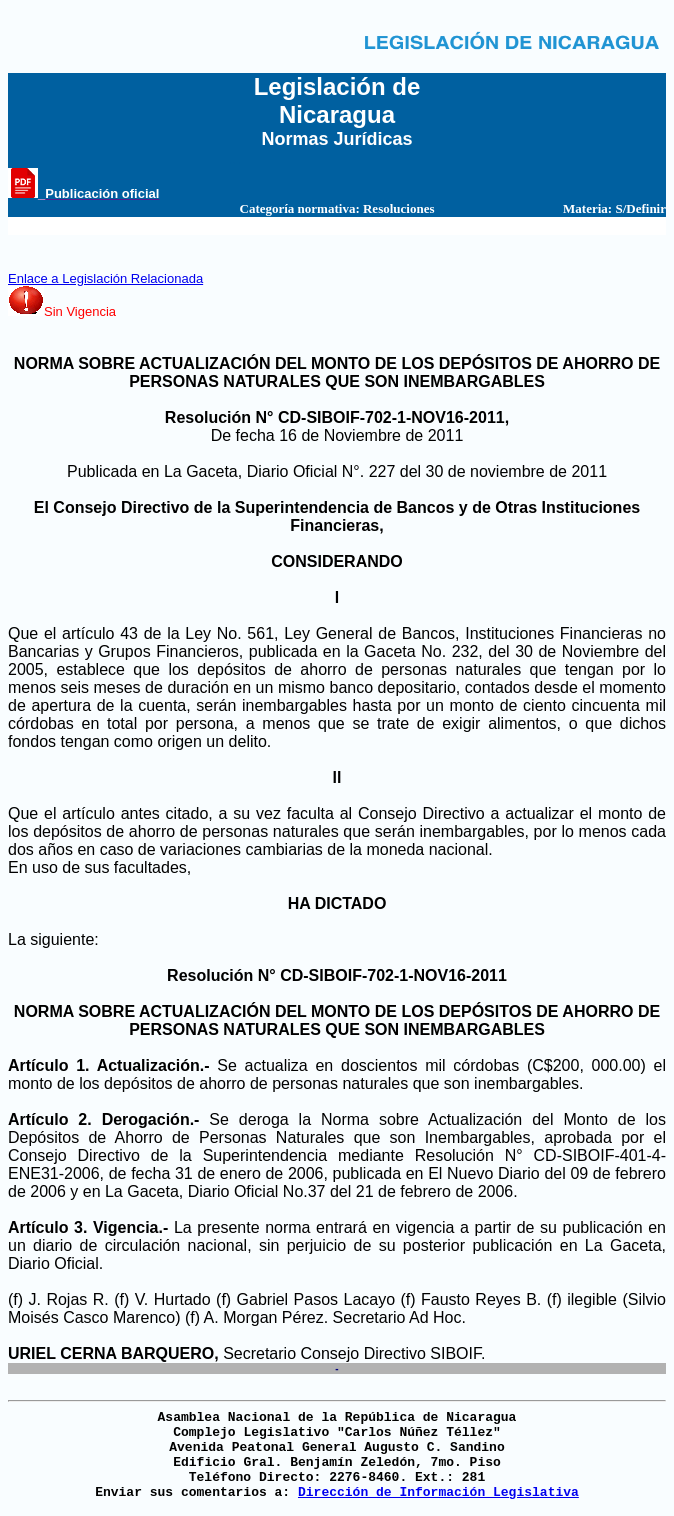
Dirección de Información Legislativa (438, 1492)
